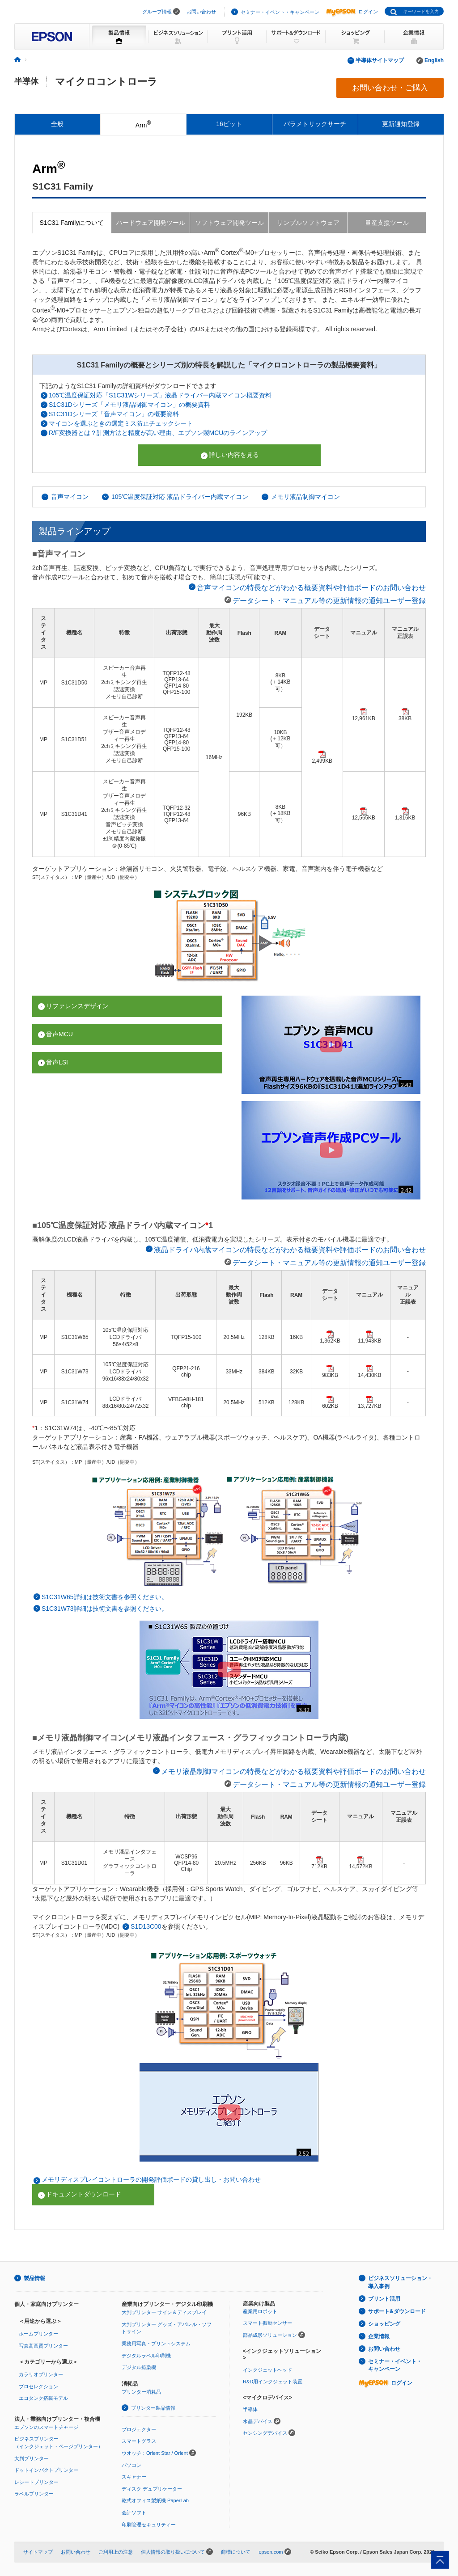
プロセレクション (38, 2386)
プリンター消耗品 (141, 2391)
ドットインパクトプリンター (46, 2470)
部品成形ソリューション (270, 2335)
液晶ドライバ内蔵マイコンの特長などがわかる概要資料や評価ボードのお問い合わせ (290, 1250)
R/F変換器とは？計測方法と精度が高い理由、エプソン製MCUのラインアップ (158, 432)
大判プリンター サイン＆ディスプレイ (164, 2312)
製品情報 (34, 2278)
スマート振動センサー (267, 2323)
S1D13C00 (146, 1926)
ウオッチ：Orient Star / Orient (155, 2453)
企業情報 (379, 2336)
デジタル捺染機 (139, 2367)
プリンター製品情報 (153, 2408)
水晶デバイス (257, 2421)
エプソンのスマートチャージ (46, 2427)
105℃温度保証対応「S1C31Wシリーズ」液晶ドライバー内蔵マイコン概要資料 (160, 395)
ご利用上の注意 (115, 2552)
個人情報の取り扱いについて (173, 2552)
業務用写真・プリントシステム (156, 2343)
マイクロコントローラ (106, 81)
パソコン (131, 2465)
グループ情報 (157, 11)
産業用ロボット (260, 2311)
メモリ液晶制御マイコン (305, 496)
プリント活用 (384, 2299)
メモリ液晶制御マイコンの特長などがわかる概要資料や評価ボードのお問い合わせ (293, 1771)
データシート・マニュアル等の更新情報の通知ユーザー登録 (329, 600)
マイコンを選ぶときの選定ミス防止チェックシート (121, 423)
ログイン (352, 11)
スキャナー (134, 2476)
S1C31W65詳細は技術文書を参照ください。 (105, 1596)
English (434, 60)
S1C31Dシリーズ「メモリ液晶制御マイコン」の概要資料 (129, 404)
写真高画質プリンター (43, 2345)
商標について (235, 2552)
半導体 (26, 81)
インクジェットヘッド (267, 2370)
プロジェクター (139, 2429)
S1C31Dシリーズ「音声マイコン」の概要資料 (114, 414)
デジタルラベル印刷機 (146, 2355)
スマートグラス (139, 2441)
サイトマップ (38, 2552)
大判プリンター (31, 2458)
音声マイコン (70, 496)
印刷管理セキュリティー (149, 2524)
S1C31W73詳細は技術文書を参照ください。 (105, 1608)
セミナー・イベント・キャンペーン (280, 12)
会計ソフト (134, 2512)
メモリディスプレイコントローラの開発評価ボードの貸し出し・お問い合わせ (151, 2179)
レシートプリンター (36, 2482)
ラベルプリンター (34, 2493)
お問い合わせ (201, 11)
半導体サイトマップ (380, 60)
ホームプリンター (38, 2333)
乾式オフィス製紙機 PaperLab (155, 2500)
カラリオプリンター (41, 2374)
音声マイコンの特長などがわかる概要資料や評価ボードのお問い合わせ (311, 587)
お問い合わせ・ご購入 (390, 88)
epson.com (271, 2552)
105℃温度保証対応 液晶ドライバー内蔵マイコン (179, 496)
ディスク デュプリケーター (152, 2489)
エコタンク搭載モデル (43, 2398)
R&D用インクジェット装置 (272, 2381)
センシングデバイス (265, 2433)
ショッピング (384, 2324)
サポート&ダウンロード (397, 2311)
